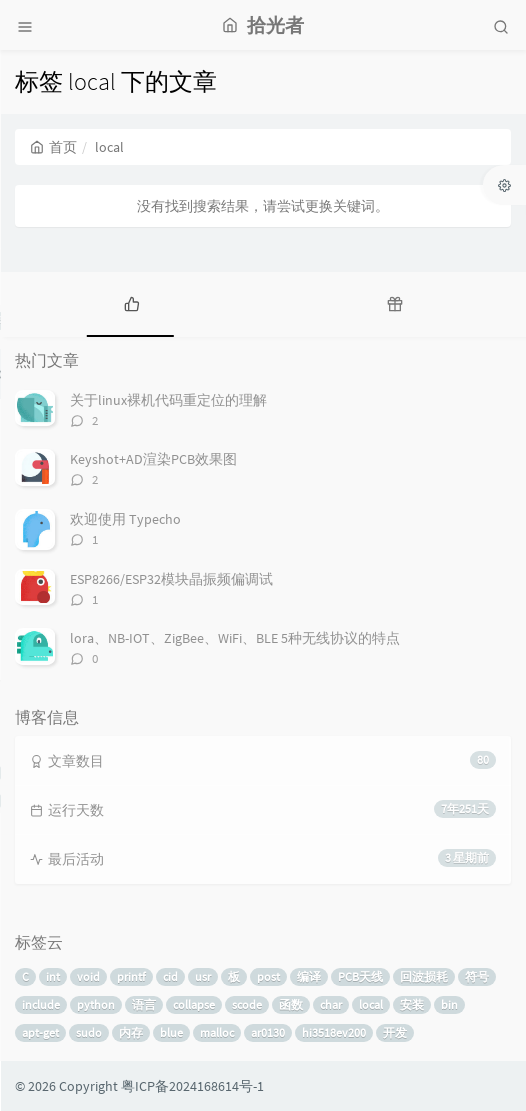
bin (449, 1004)
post (268, 976)
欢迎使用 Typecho (125, 519)
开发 (395, 1032)
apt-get (40, 1032)
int (53, 976)
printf (131, 976)
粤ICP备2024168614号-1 (192, 1086)
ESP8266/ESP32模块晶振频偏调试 (171, 579)
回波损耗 (424, 976)
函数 (291, 1004)
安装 (412, 1004)
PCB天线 (360, 976)
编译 (309, 976)
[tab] (131, 302)
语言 (144, 1004)
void (88, 976)
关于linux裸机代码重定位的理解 (168, 400)
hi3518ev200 (334, 1032)
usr (203, 976)
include (41, 1004)
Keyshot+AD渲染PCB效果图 (153, 459)
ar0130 (268, 1032)
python (96, 1004)
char (331, 1004)
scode (247, 1004)
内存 (131, 1032)
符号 (477, 976)
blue (171, 1032)
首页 (53, 147)
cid (170, 976)
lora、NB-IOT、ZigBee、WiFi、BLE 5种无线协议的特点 (235, 638)
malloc (217, 1032)
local (371, 1004)
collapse (194, 1004)
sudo (89, 1032)
